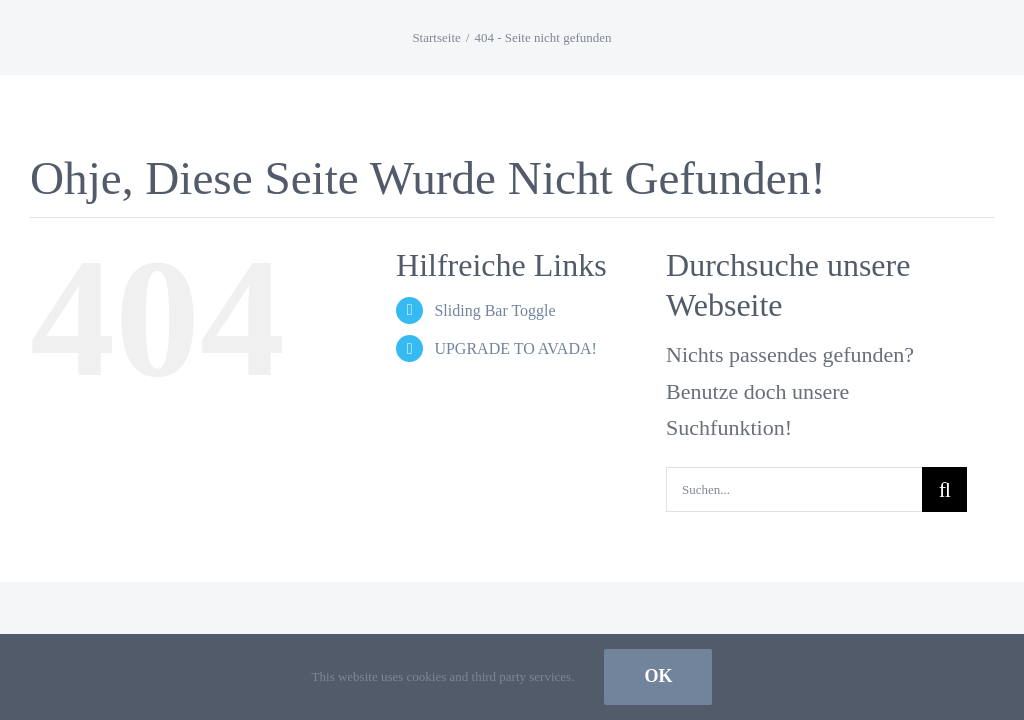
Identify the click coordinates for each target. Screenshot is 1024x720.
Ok (658, 676)
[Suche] (944, 489)
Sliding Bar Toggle (494, 310)
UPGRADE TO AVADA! (515, 348)
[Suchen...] (794, 489)
